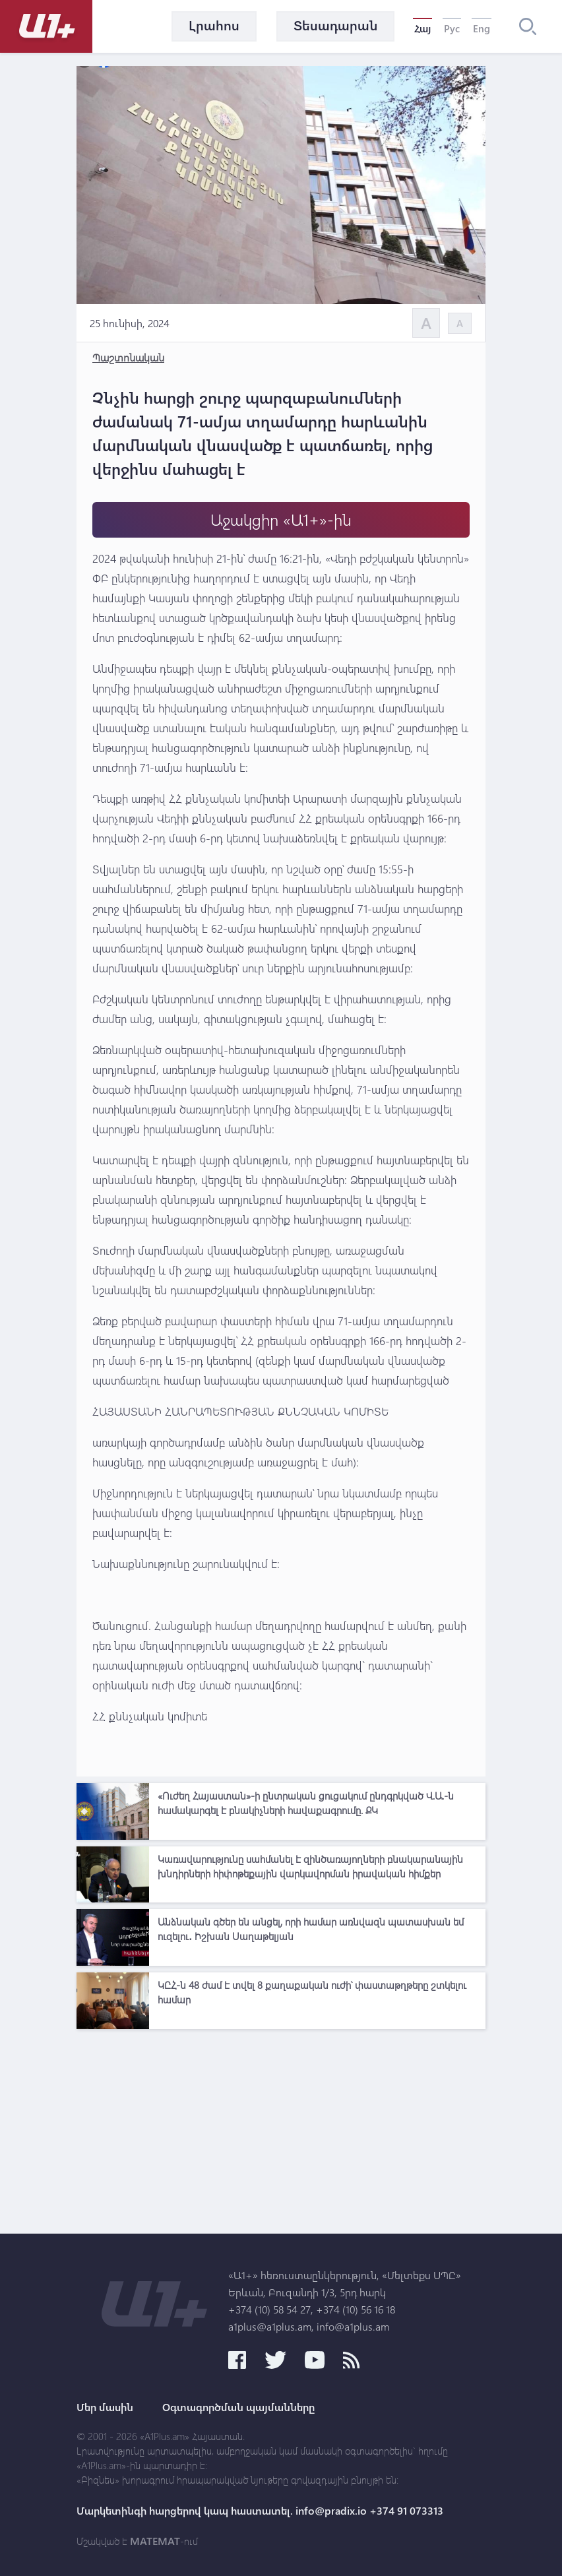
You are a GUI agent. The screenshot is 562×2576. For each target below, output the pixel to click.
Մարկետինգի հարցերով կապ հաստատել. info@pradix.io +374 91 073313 (260, 2511)
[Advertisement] (281, 2128)
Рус (452, 28)
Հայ (422, 28)
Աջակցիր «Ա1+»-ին (281, 519)
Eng (481, 28)
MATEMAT (155, 2541)
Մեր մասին (105, 2407)
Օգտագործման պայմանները (238, 2407)
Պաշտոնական (128, 357)
